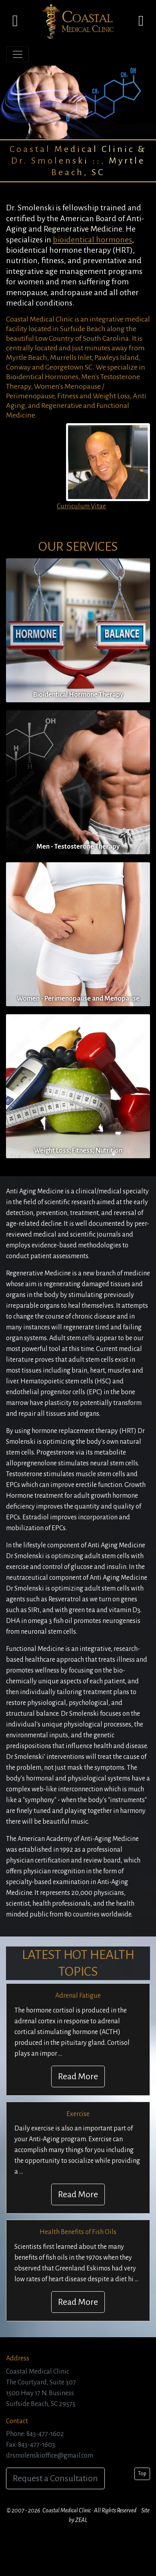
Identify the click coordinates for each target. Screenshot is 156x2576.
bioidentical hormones (92, 239)
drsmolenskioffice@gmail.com (49, 2455)
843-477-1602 (45, 2434)
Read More (78, 2076)
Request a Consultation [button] (55, 2478)
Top (142, 2473)
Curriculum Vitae (81, 506)
